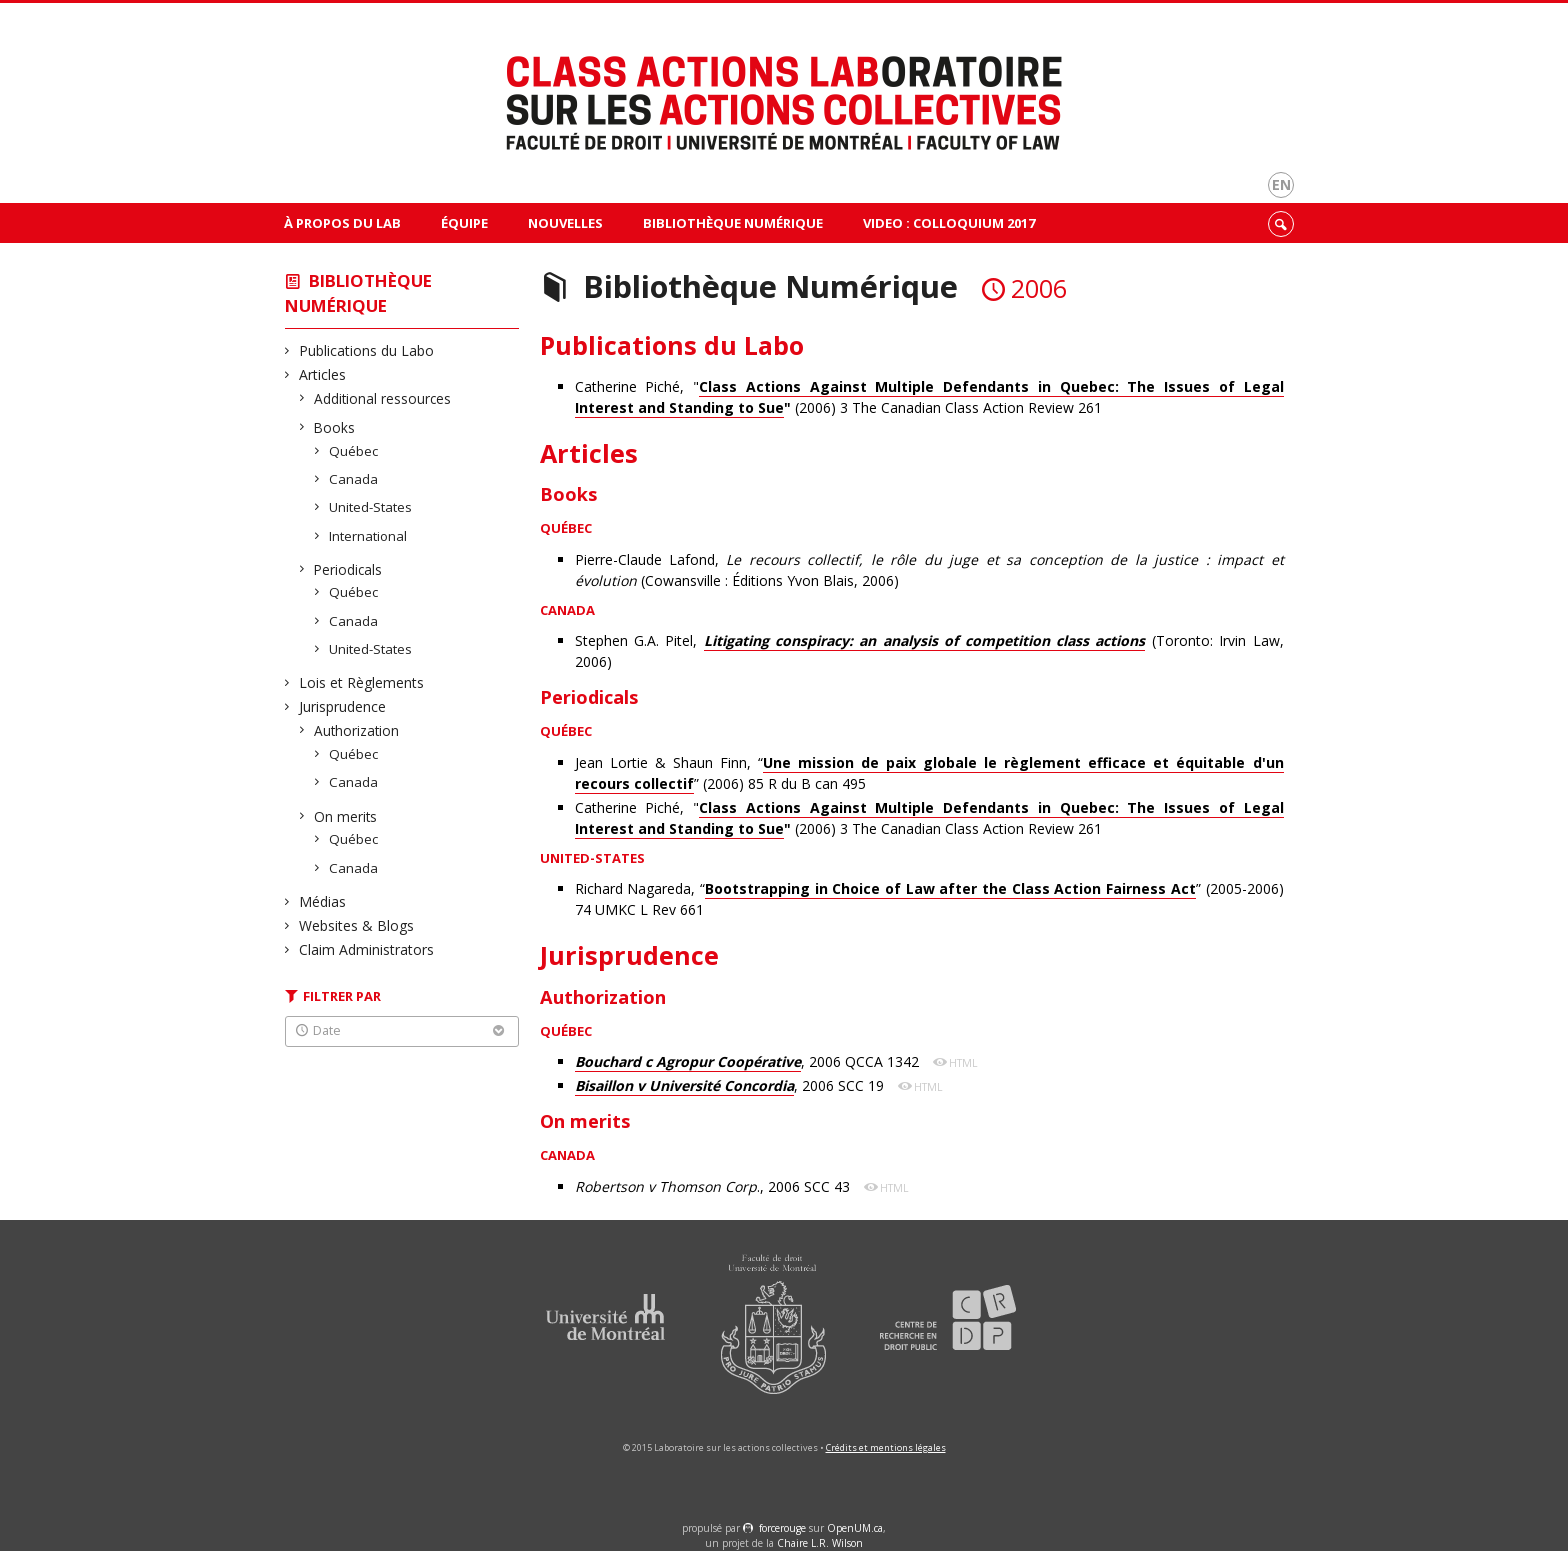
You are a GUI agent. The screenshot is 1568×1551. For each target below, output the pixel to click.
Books (335, 427)
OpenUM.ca (855, 1528)
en (1281, 184)
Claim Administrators (367, 949)
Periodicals (348, 569)
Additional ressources (383, 398)
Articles (323, 374)
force (782, 1528)
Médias (323, 901)
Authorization (357, 730)
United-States (371, 507)
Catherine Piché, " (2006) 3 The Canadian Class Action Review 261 (929, 397)
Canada (354, 479)
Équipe (464, 223)
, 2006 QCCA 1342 (749, 1062)
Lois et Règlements (362, 682)
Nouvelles (565, 223)
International (368, 536)
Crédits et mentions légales (886, 1447)
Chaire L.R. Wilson (820, 1543)
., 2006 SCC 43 (714, 1186)
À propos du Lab (342, 223)
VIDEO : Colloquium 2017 (949, 223)
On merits (346, 816)
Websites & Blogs (357, 925)
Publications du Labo (367, 350)
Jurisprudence (343, 706)
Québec (354, 451)
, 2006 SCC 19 (731, 1086)
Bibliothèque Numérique (733, 223)
